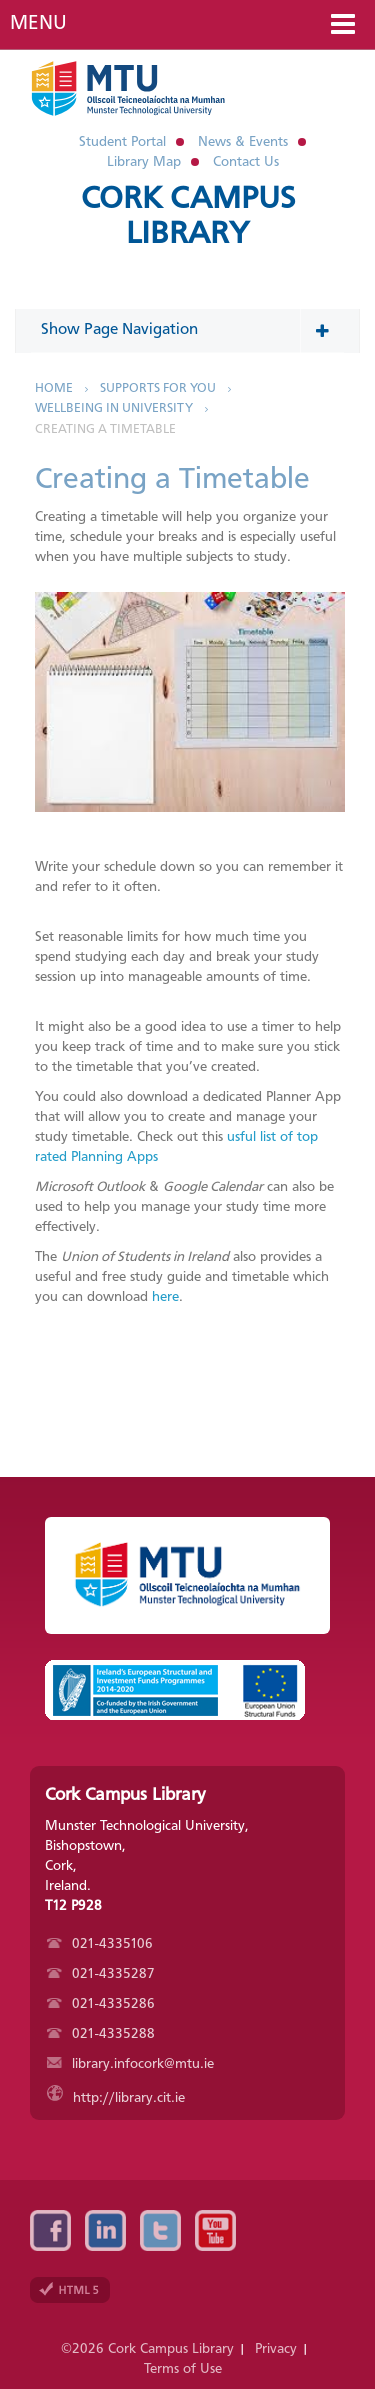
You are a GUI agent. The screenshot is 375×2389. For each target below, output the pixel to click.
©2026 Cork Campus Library (147, 2349)
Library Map (144, 162)
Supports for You (158, 388)
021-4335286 (101, 2004)
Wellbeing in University (114, 408)
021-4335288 (101, 2034)
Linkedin (105, 2230)
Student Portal (122, 142)
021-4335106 (100, 1944)
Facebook (50, 2230)
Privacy (276, 2349)
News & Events (243, 142)
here (165, 1297)
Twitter (160, 2230)
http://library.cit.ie (116, 2098)
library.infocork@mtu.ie (130, 2064)
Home (54, 388)
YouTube (215, 2230)
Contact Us (246, 162)
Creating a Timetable (105, 429)
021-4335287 (101, 1974)
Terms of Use (183, 2369)
